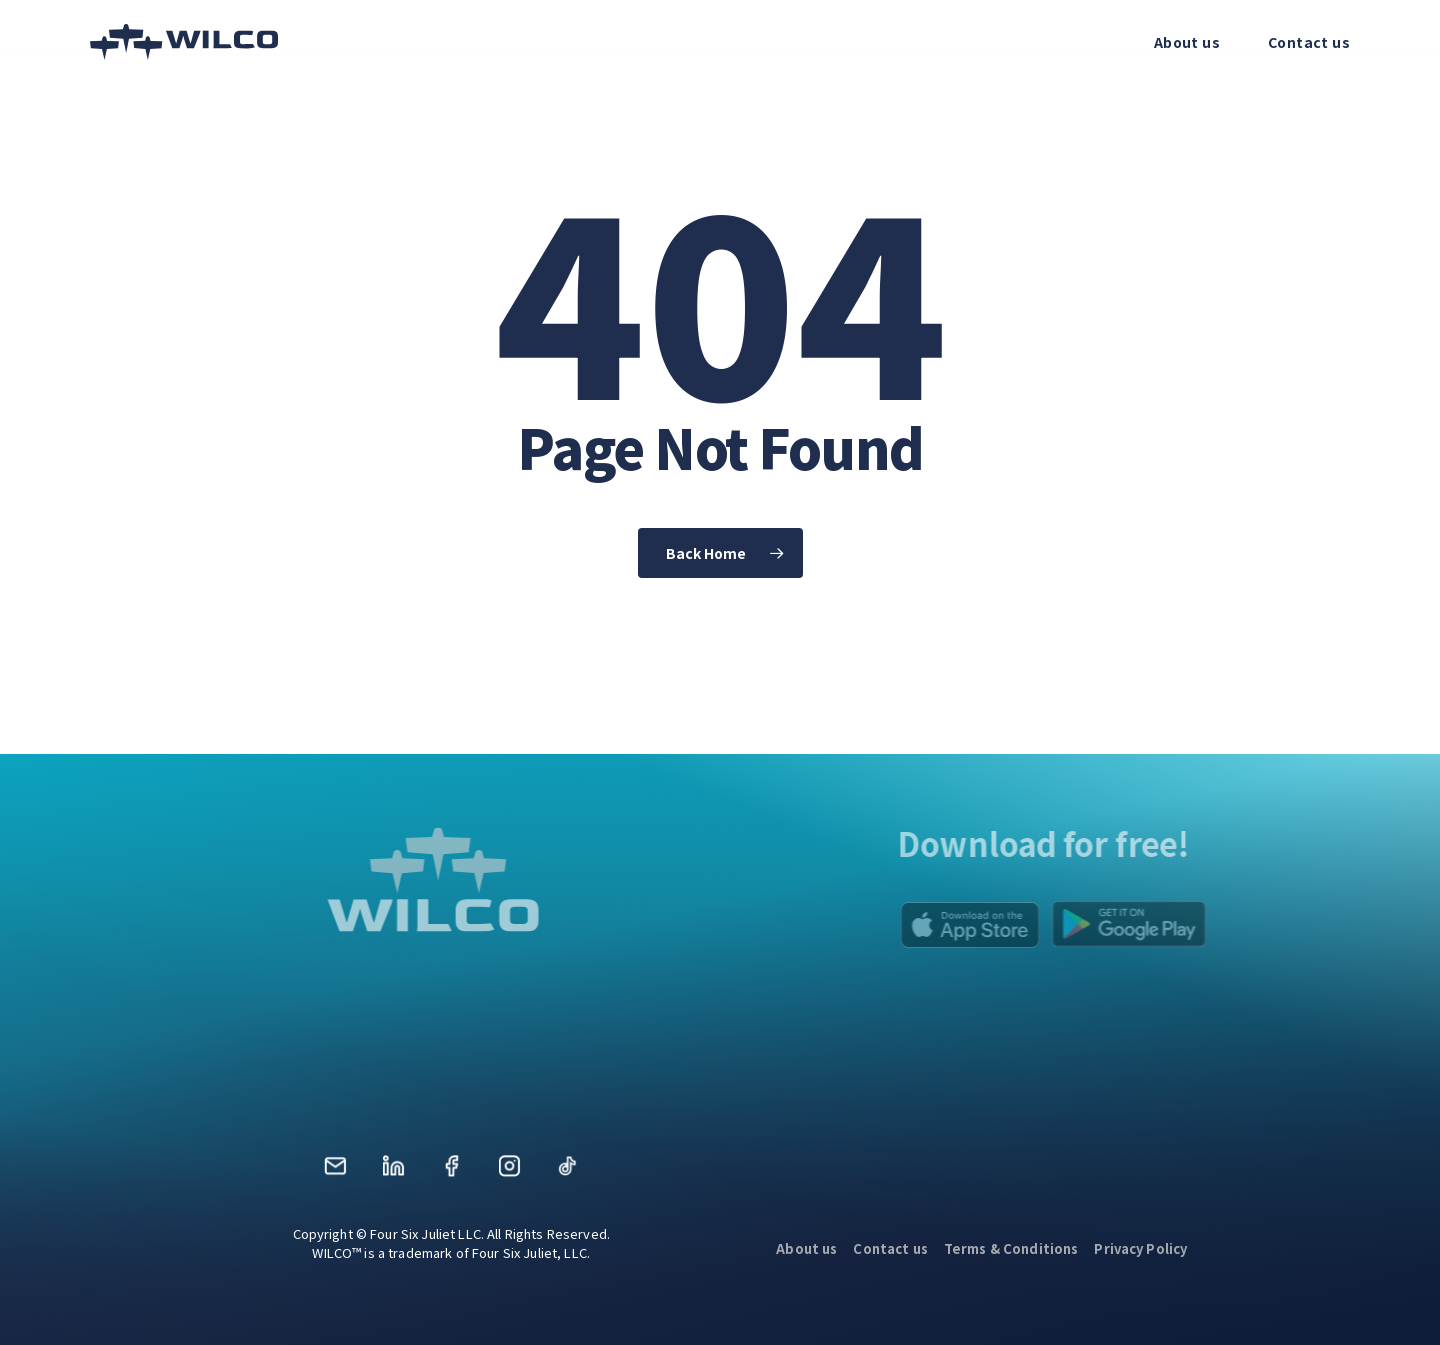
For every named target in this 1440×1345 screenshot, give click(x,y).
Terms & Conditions (1011, 1248)
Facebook (451, 1172)
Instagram (509, 1172)
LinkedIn (393, 1172)
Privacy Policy (1140, 1248)
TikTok (567, 1172)
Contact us (890, 1248)
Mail (335, 1172)
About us (806, 1248)
